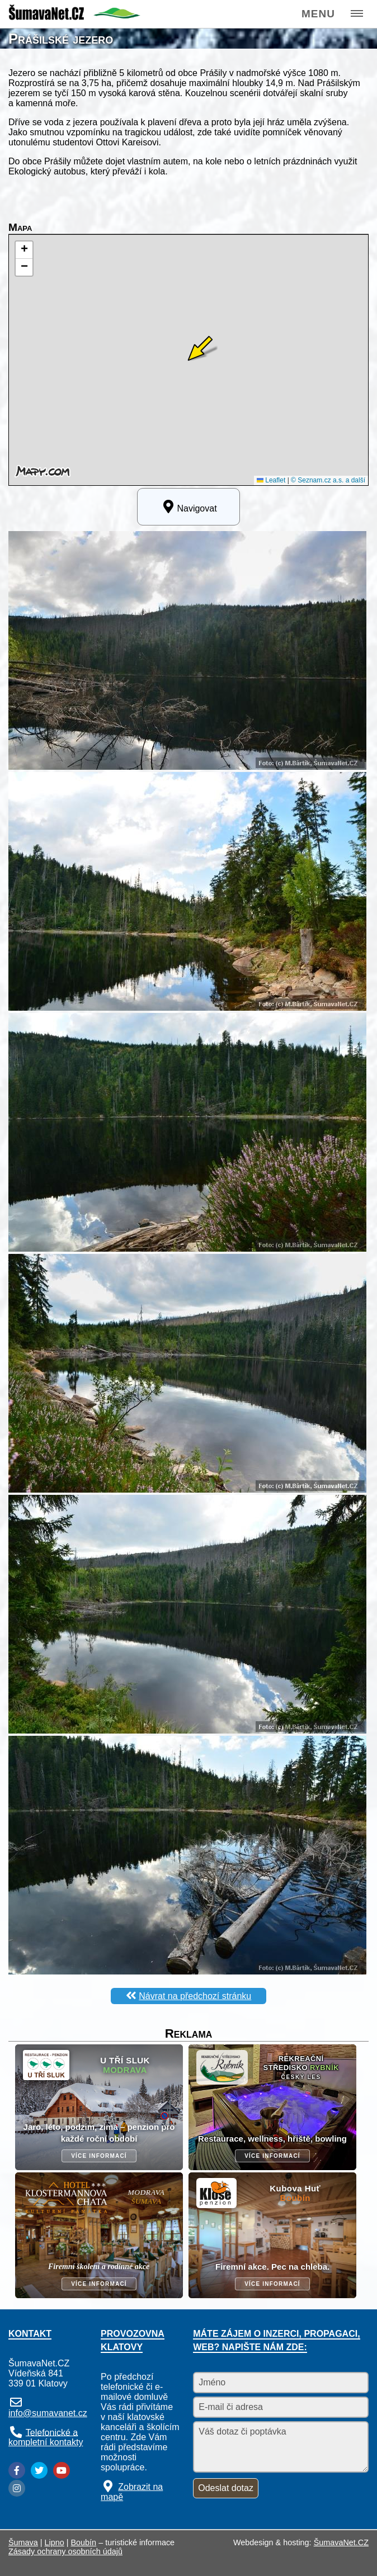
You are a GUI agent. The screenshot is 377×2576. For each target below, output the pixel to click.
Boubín (84, 2542)
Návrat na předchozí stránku (195, 1996)
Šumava (23, 2542)
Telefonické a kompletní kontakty (45, 2437)
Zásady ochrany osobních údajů (65, 2551)
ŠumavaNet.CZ (341, 2542)
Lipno (54, 2542)
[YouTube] (61, 2470)
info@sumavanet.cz (47, 2413)
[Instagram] (16, 2488)
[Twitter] (39, 2470)
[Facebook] (16, 2470)
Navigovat (188, 506)
